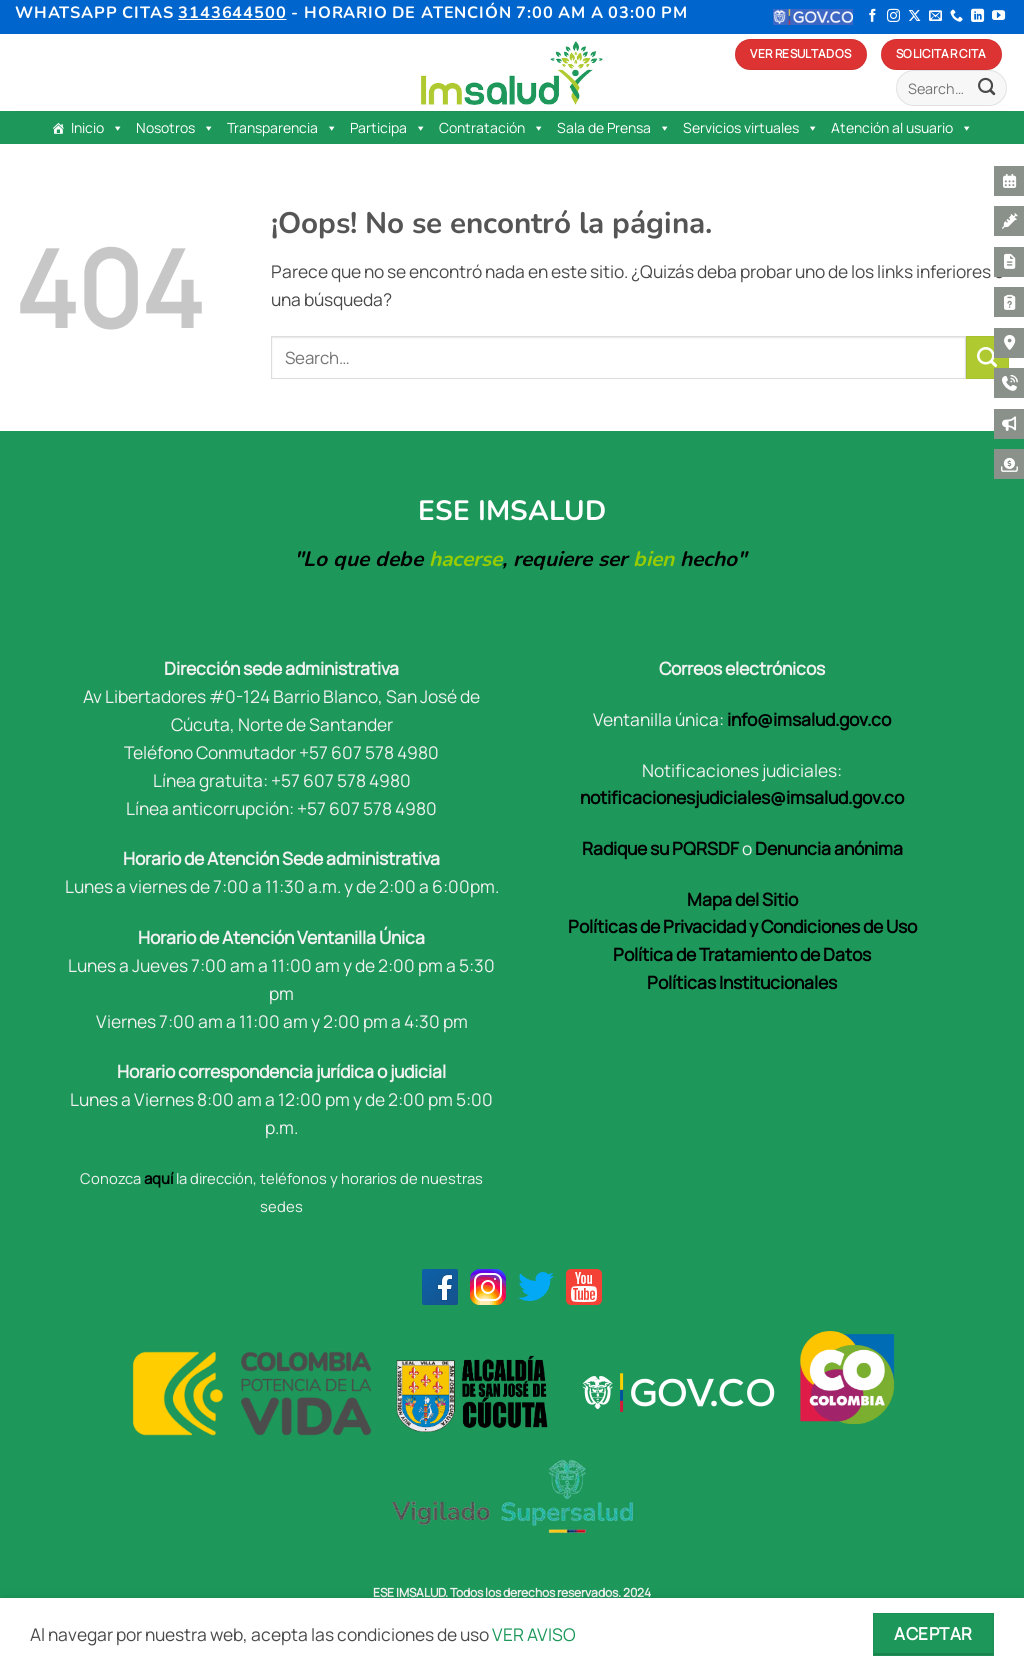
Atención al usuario (902, 128)
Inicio (97, 128)
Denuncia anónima (829, 848)
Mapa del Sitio (742, 899)
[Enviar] (986, 88)
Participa (388, 128)
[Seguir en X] (914, 16)
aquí (158, 1178)
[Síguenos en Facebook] (872, 16)
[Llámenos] (956, 16)
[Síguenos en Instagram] (893, 16)
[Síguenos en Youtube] (998, 16)
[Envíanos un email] (935, 16)
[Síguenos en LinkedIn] (977, 16)
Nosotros (175, 128)
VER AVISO (534, 1634)
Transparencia (282, 128)
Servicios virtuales (751, 128)
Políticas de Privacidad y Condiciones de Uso (742, 926)
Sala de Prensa (614, 128)
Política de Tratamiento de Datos (742, 954)
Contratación (492, 128)
